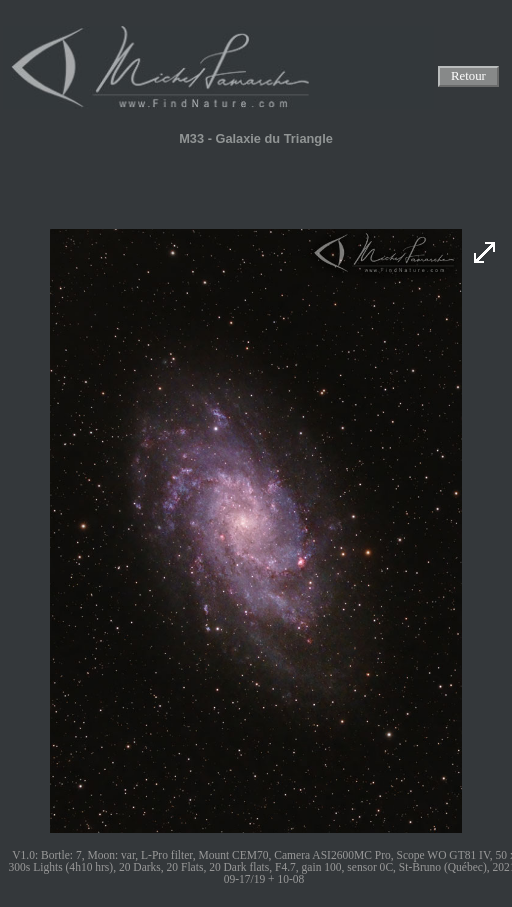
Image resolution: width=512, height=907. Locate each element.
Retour (468, 77)
